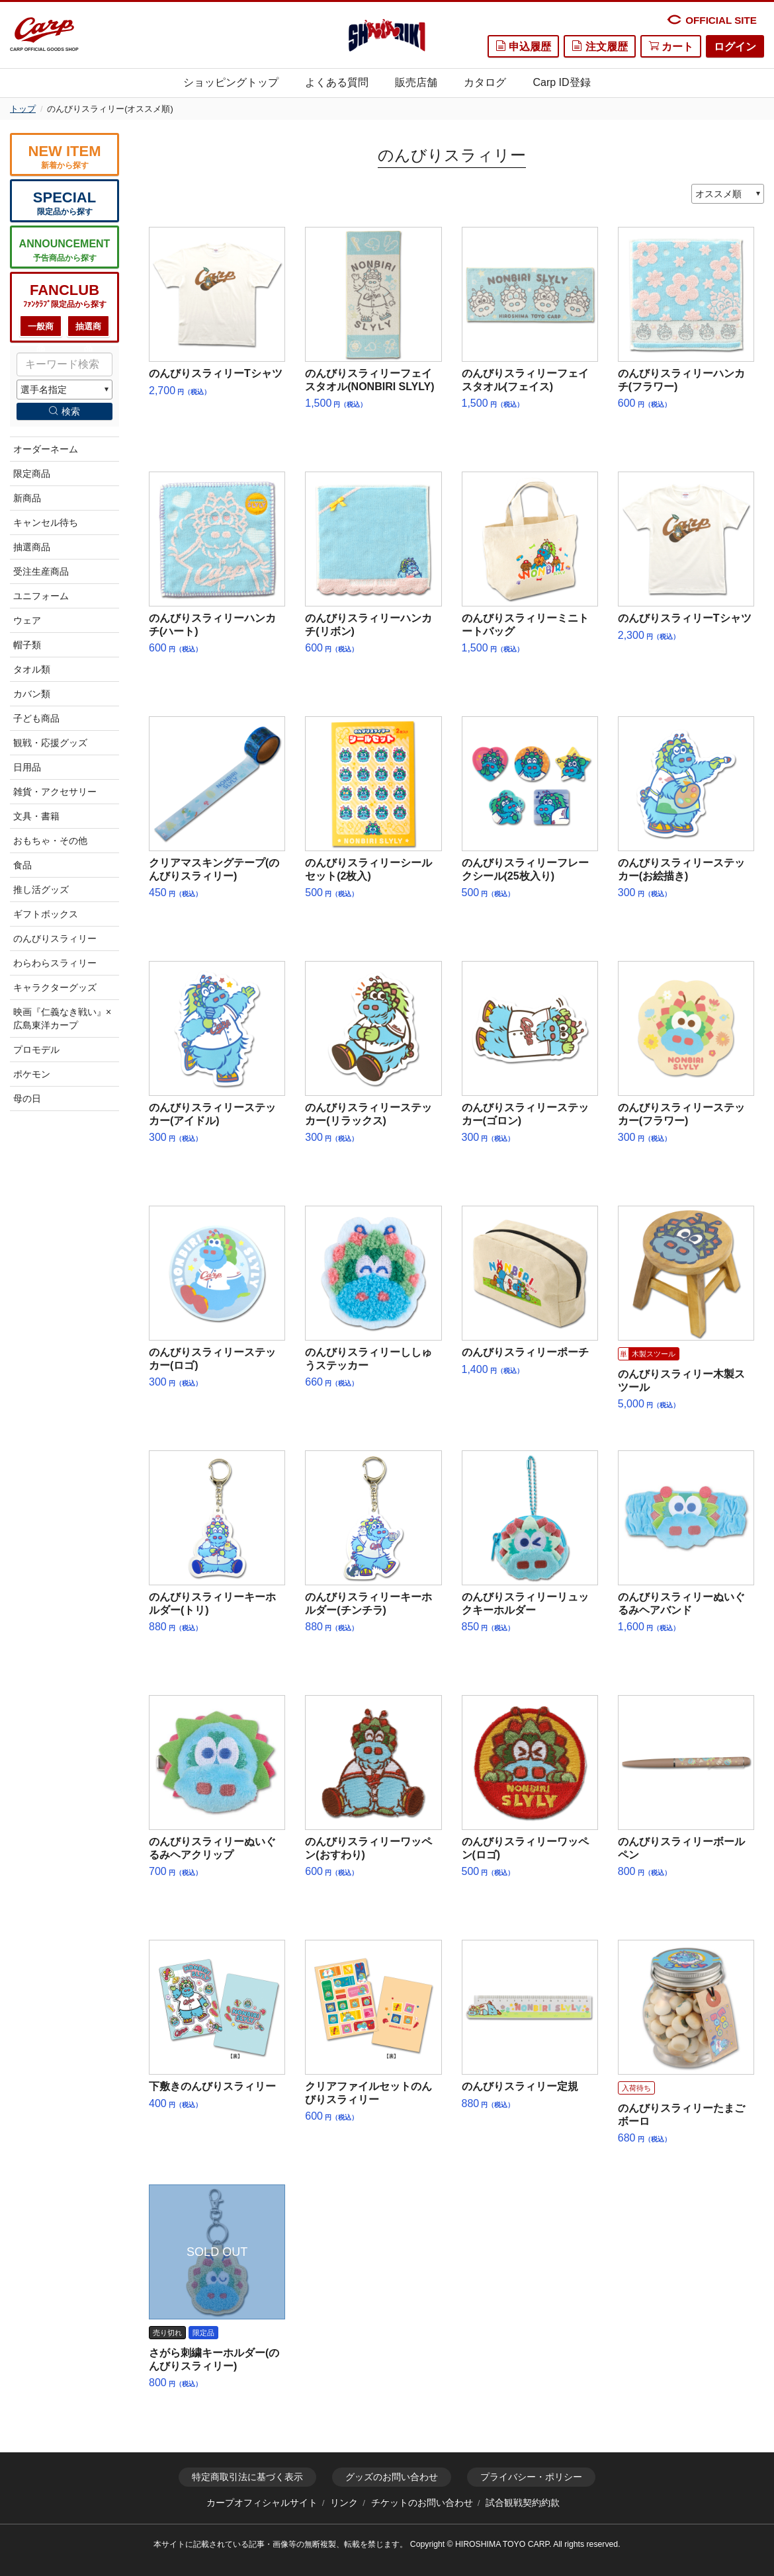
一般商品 (41, 329)
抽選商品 (88, 329)
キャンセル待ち (45, 522)
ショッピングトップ (231, 82)
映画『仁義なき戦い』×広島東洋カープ (62, 1018)
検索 (64, 411)
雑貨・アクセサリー (55, 791)
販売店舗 (416, 82)
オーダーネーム (45, 449)
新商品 (27, 498)
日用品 (27, 767)
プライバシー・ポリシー (531, 2477)
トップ (23, 109)
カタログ (485, 82)
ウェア (27, 620)
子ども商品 (36, 718)
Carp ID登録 (561, 82)
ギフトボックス (45, 914)
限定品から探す (64, 202)
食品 (22, 865)
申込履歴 (523, 46)
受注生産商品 (41, 571)
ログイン (735, 46)
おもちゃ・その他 (50, 840)
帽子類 (27, 645)
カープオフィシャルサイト (262, 2503)
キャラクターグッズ (55, 987)
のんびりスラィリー (55, 938)
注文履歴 (599, 46)
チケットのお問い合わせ (422, 2503)
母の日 (27, 1098)
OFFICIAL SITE (711, 20)
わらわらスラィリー (55, 963)
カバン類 (31, 693)
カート (670, 46)
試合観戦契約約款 (523, 2503)
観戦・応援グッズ (50, 742)
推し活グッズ (41, 889)
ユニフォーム (41, 596)
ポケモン (31, 1074)
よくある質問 (336, 82)
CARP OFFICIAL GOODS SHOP (44, 34)
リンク (344, 2503)
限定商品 (31, 473)
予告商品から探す (64, 250)
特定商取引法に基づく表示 (247, 2477)
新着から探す (64, 156)
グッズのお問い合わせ (391, 2477)
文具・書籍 (36, 816)
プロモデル (36, 1049)
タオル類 (31, 669)
